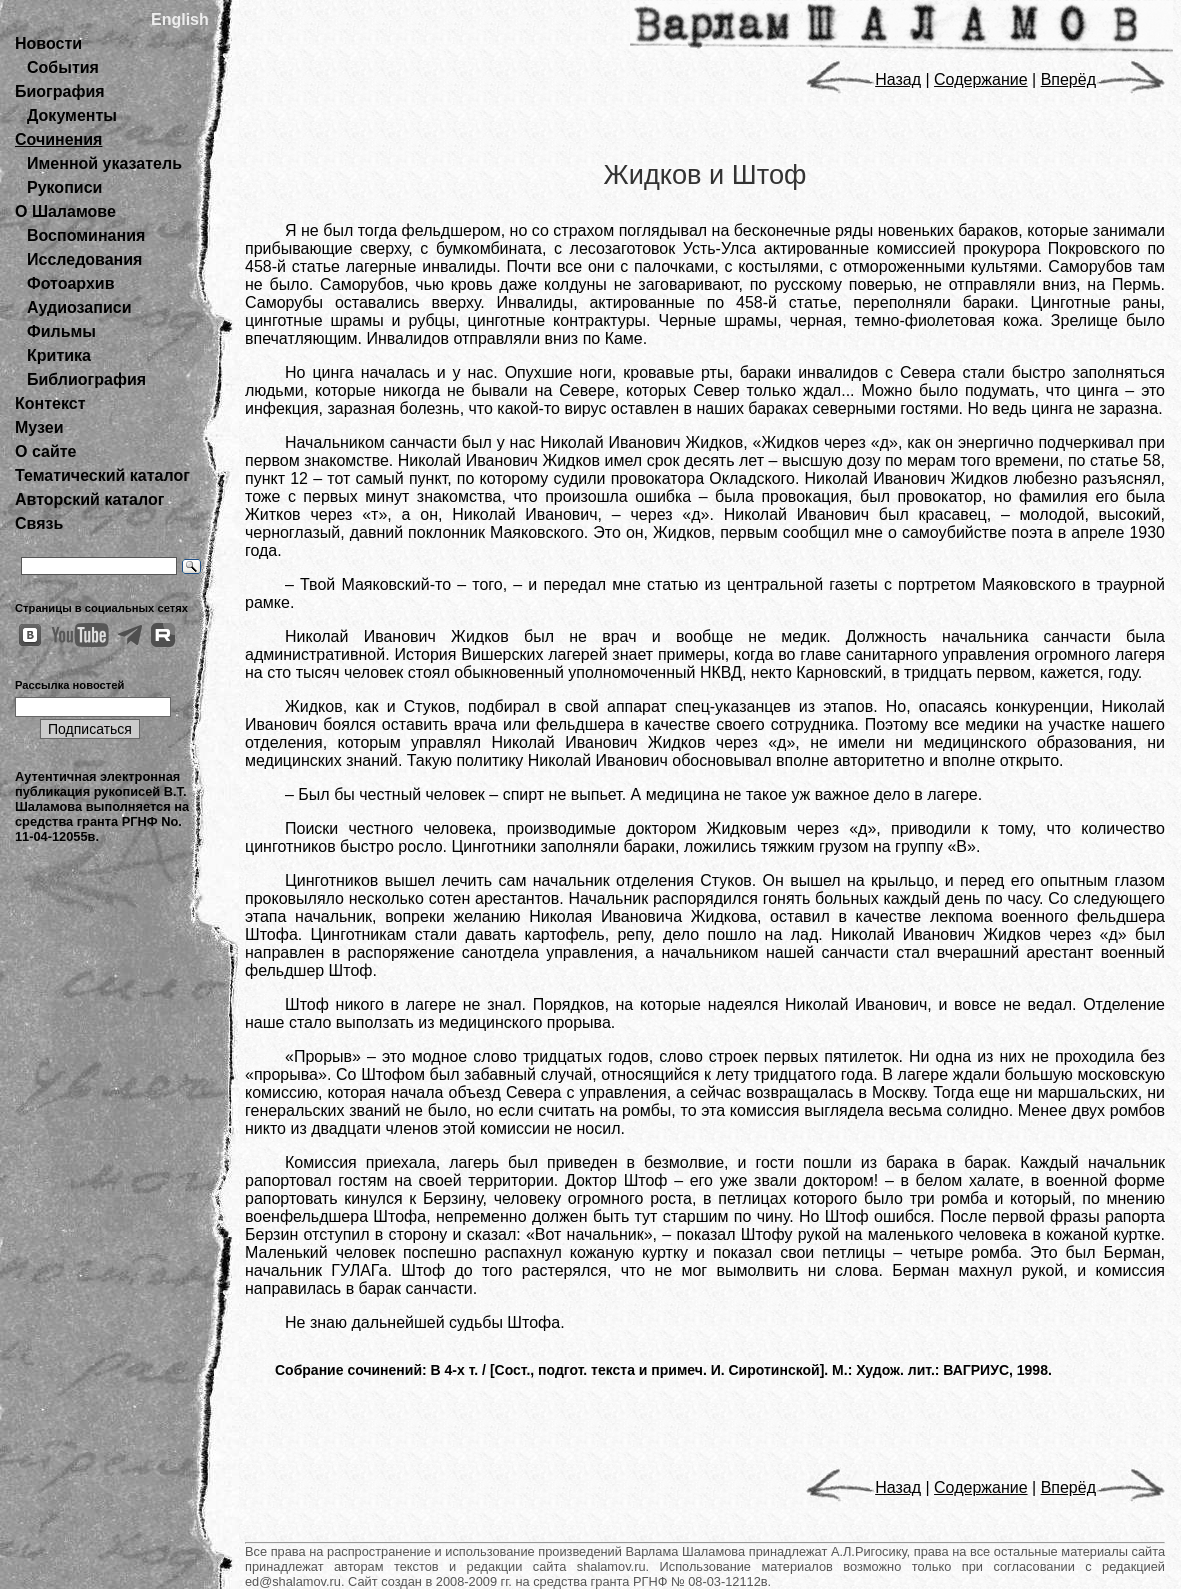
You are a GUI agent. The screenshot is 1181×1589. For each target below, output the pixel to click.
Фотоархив (70, 283)
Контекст (50, 403)
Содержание (981, 79)
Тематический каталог (102, 475)
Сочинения (58, 139)
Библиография (86, 379)
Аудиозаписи (79, 307)
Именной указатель (104, 163)
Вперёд (1103, 79)
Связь (39, 523)
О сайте (45, 451)
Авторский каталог (89, 499)
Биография (60, 91)
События (63, 67)
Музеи (39, 427)
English (180, 19)
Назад (863, 79)
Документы (72, 115)
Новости (48, 43)
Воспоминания (86, 235)
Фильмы (61, 331)
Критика (59, 355)
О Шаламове (65, 211)
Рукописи (64, 187)
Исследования (84, 259)
